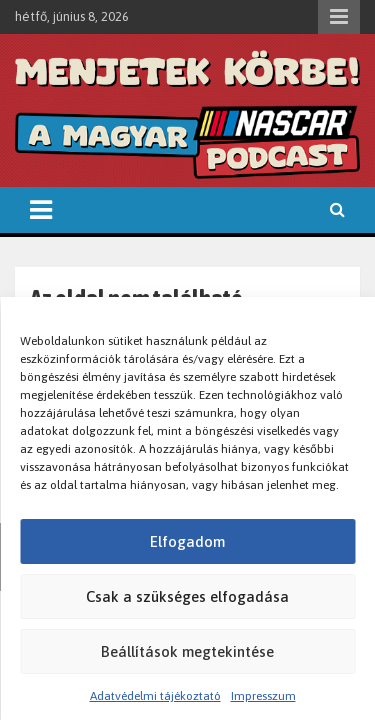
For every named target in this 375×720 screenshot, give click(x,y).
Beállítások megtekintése (187, 651)
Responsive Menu (339, 17)
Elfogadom (187, 541)
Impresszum (263, 696)
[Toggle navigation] (41, 210)
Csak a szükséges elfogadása (187, 596)
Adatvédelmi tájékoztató (155, 696)
